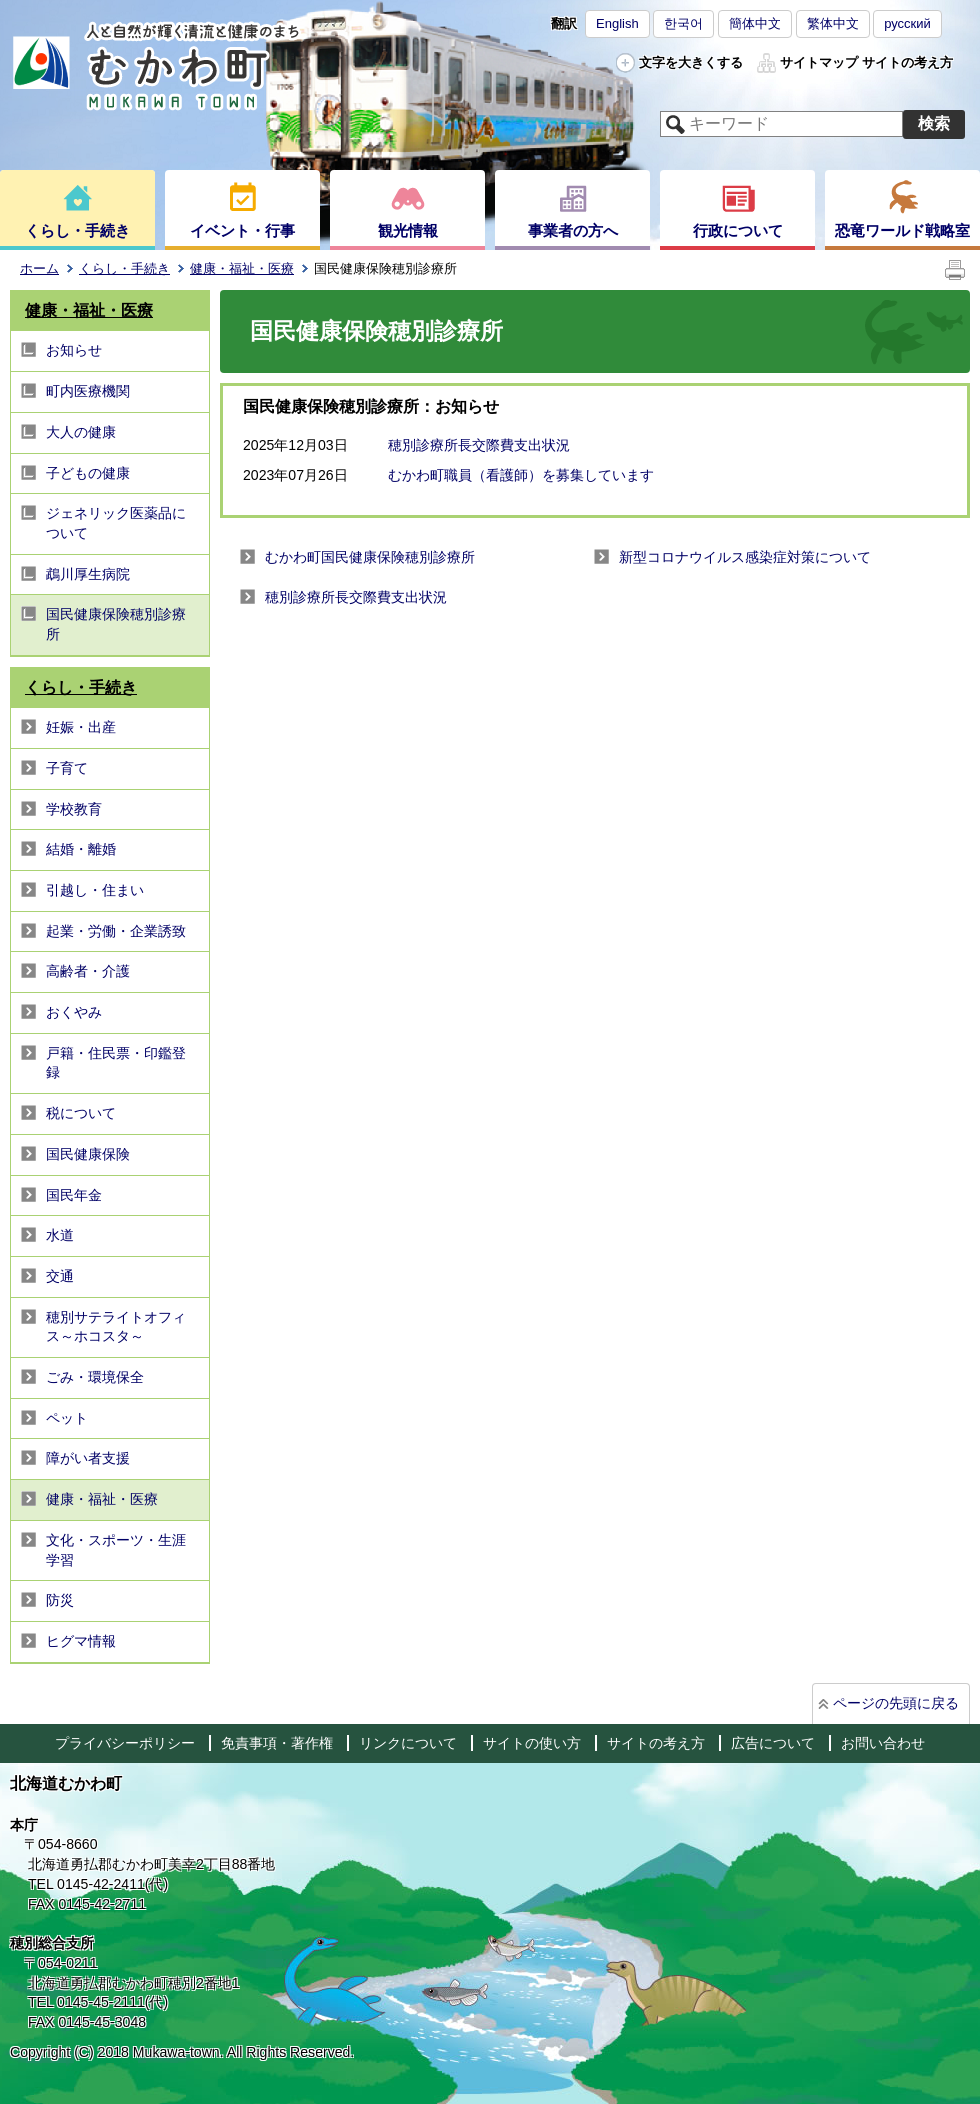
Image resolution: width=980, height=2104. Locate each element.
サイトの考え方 (907, 62)
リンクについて (408, 1743)
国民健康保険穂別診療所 (116, 624)
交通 (60, 1276)
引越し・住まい (95, 890)
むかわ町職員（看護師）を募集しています (521, 475)
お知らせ (74, 350)
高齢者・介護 (88, 971)
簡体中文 (755, 23)
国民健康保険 (88, 1154)
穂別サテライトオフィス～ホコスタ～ (116, 1327)
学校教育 (74, 809)
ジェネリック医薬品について (116, 523)
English (617, 23)
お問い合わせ (883, 1743)
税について (81, 1113)
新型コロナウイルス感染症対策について (745, 557)
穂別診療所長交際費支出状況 (479, 445)
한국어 (683, 23)
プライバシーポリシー (125, 1743)
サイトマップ (819, 62)
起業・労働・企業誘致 (116, 931)
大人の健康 (81, 432)
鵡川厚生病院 (88, 574)
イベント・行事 (242, 230)
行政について (738, 230)
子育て (67, 768)
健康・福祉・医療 (242, 268)
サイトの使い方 (532, 1743)
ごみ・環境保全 (95, 1377)
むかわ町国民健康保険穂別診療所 (370, 557)
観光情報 (408, 230)
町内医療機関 (88, 391)
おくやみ (74, 1012)
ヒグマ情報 (81, 1641)
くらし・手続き (77, 230)
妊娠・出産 (81, 727)
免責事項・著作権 (277, 1743)
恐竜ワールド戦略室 (902, 230)
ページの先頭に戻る (896, 1703)
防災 (60, 1600)
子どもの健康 (88, 473)
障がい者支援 (88, 1458)
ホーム (39, 268)
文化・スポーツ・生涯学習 (116, 1550)
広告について (773, 1743)
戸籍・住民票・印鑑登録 (116, 1063)
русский (907, 23)
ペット (67, 1418)
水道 (60, 1235)
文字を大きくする (691, 62)
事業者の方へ (573, 230)
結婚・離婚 (81, 849)
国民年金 (74, 1195)
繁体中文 (833, 23)
